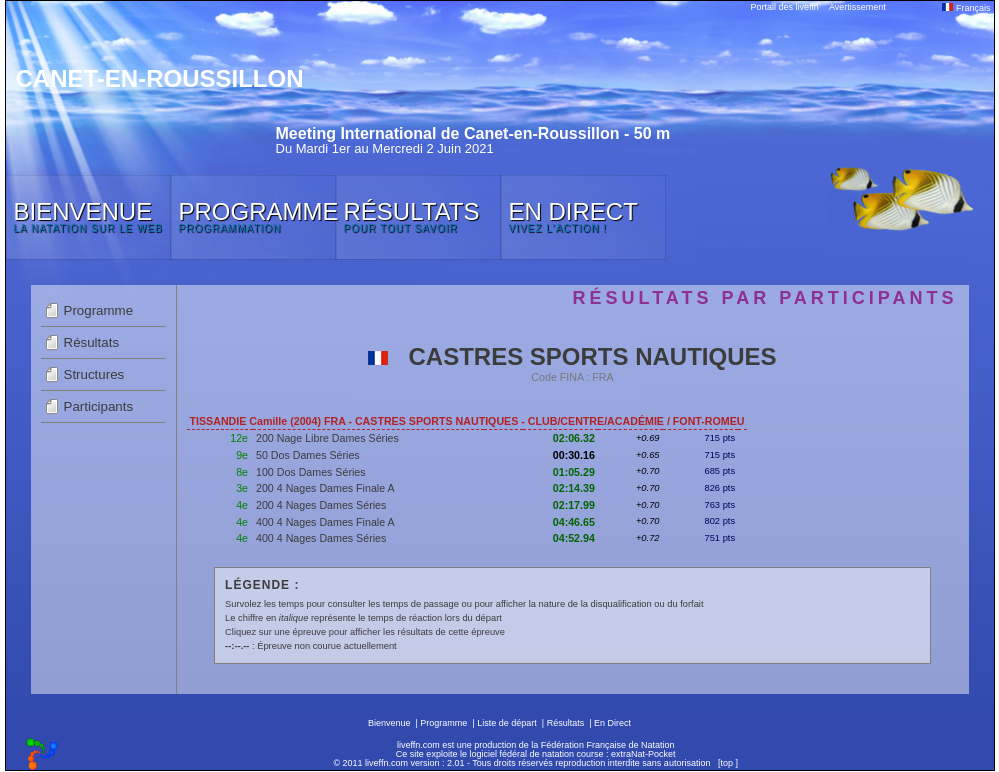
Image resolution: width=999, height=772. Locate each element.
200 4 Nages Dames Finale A (325, 488)
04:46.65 (574, 522)
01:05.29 (574, 472)
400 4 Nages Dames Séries (321, 538)
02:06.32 (574, 438)
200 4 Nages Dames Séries (321, 505)
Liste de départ (507, 723)
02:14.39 (574, 488)
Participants (99, 406)
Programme (99, 310)
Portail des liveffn (785, 7)
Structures (94, 374)
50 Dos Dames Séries (308, 455)
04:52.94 (574, 538)
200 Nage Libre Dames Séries (327, 438)
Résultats (92, 342)
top (726, 763)
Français (966, 8)
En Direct (612, 723)
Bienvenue (389, 723)
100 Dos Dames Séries (311, 472)
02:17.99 (574, 505)
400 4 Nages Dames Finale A (325, 522)
